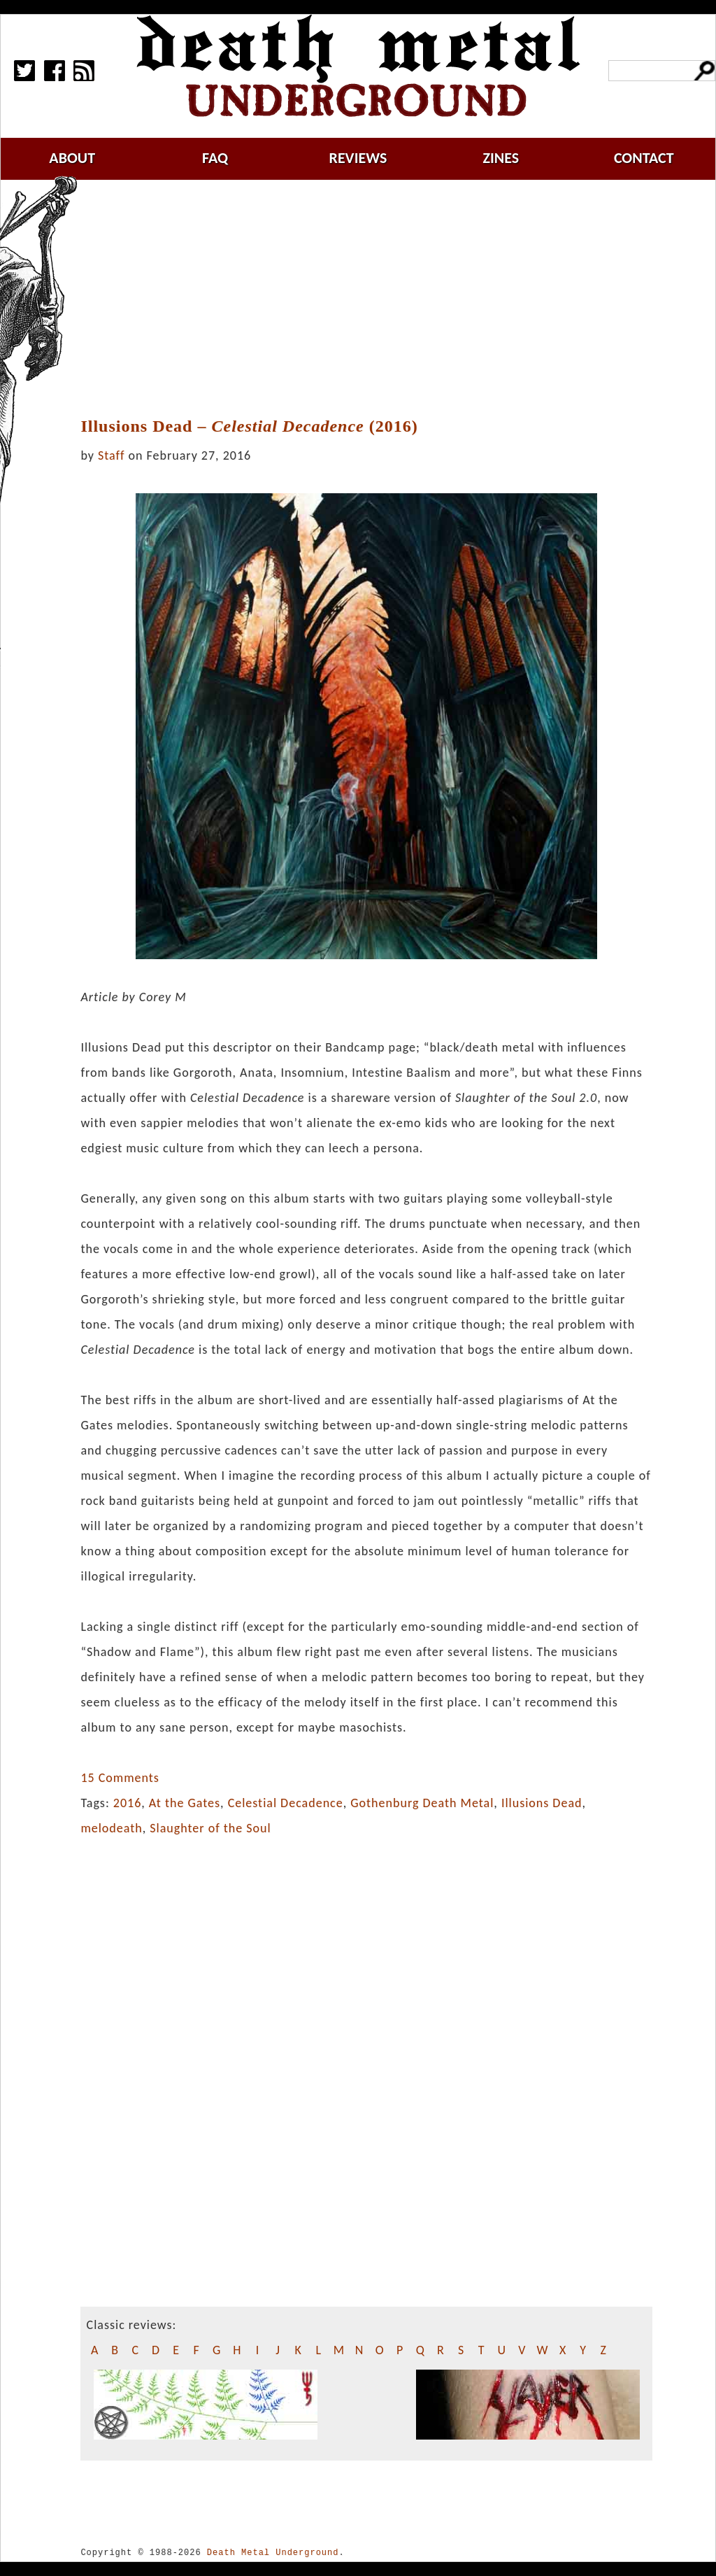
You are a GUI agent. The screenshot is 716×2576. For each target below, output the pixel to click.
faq (215, 157)
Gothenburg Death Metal (422, 1803)
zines (500, 157)
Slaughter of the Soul (210, 1828)
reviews (358, 157)
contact (644, 157)
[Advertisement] (374, 299)
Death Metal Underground (273, 2553)
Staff (111, 455)
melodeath (111, 1828)
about (72, 157)
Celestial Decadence (285, 1803)
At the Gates (184, 1803)
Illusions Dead (541, 1803)
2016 (127, 1803)
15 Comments (119, 1777)
